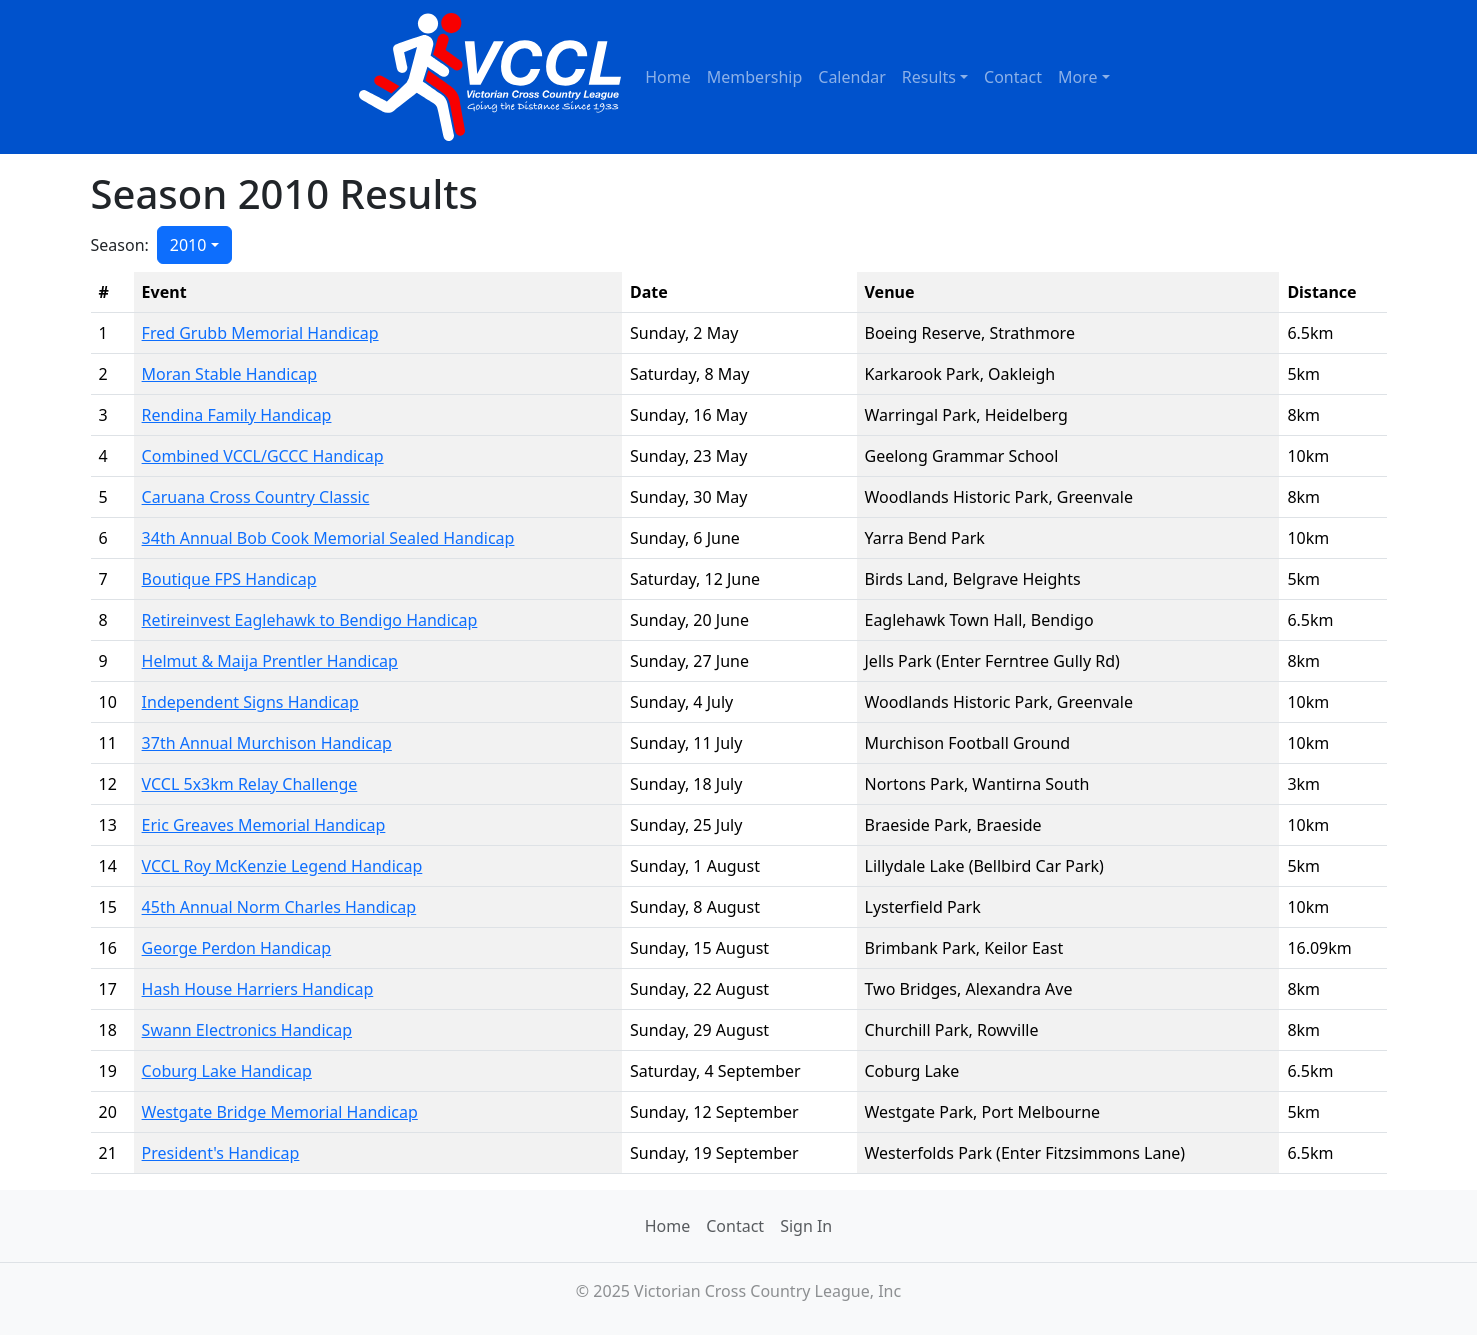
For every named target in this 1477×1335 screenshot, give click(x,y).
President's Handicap (221, 1153)
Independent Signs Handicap (250, 702)
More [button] (1078, 77)
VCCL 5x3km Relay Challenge (250, 784)
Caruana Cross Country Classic (256, 497)
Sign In (806, 1226)
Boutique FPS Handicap (229, 579)
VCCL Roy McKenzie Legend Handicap (282, 866)
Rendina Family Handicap (237, 415)
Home (668, 77)
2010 (188, 245)
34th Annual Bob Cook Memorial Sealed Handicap (328, 538)
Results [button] (929, 77)
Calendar (852, 77)
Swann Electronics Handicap (247, 1030)
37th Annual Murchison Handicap (267, 743)
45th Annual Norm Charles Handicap (279, 907)
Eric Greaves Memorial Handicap (264, 825)
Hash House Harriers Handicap (258, 989)
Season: (120, 245)
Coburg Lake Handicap (227, 1071)
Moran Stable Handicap (229, 374)
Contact (1013, 77)
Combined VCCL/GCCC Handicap (263, 456)
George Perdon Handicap (237, 948)
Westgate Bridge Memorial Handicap (280, 1112)
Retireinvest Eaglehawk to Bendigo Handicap (310, 620)
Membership (755, 77)
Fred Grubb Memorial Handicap (260, 333)
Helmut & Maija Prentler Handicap (270, 661)
